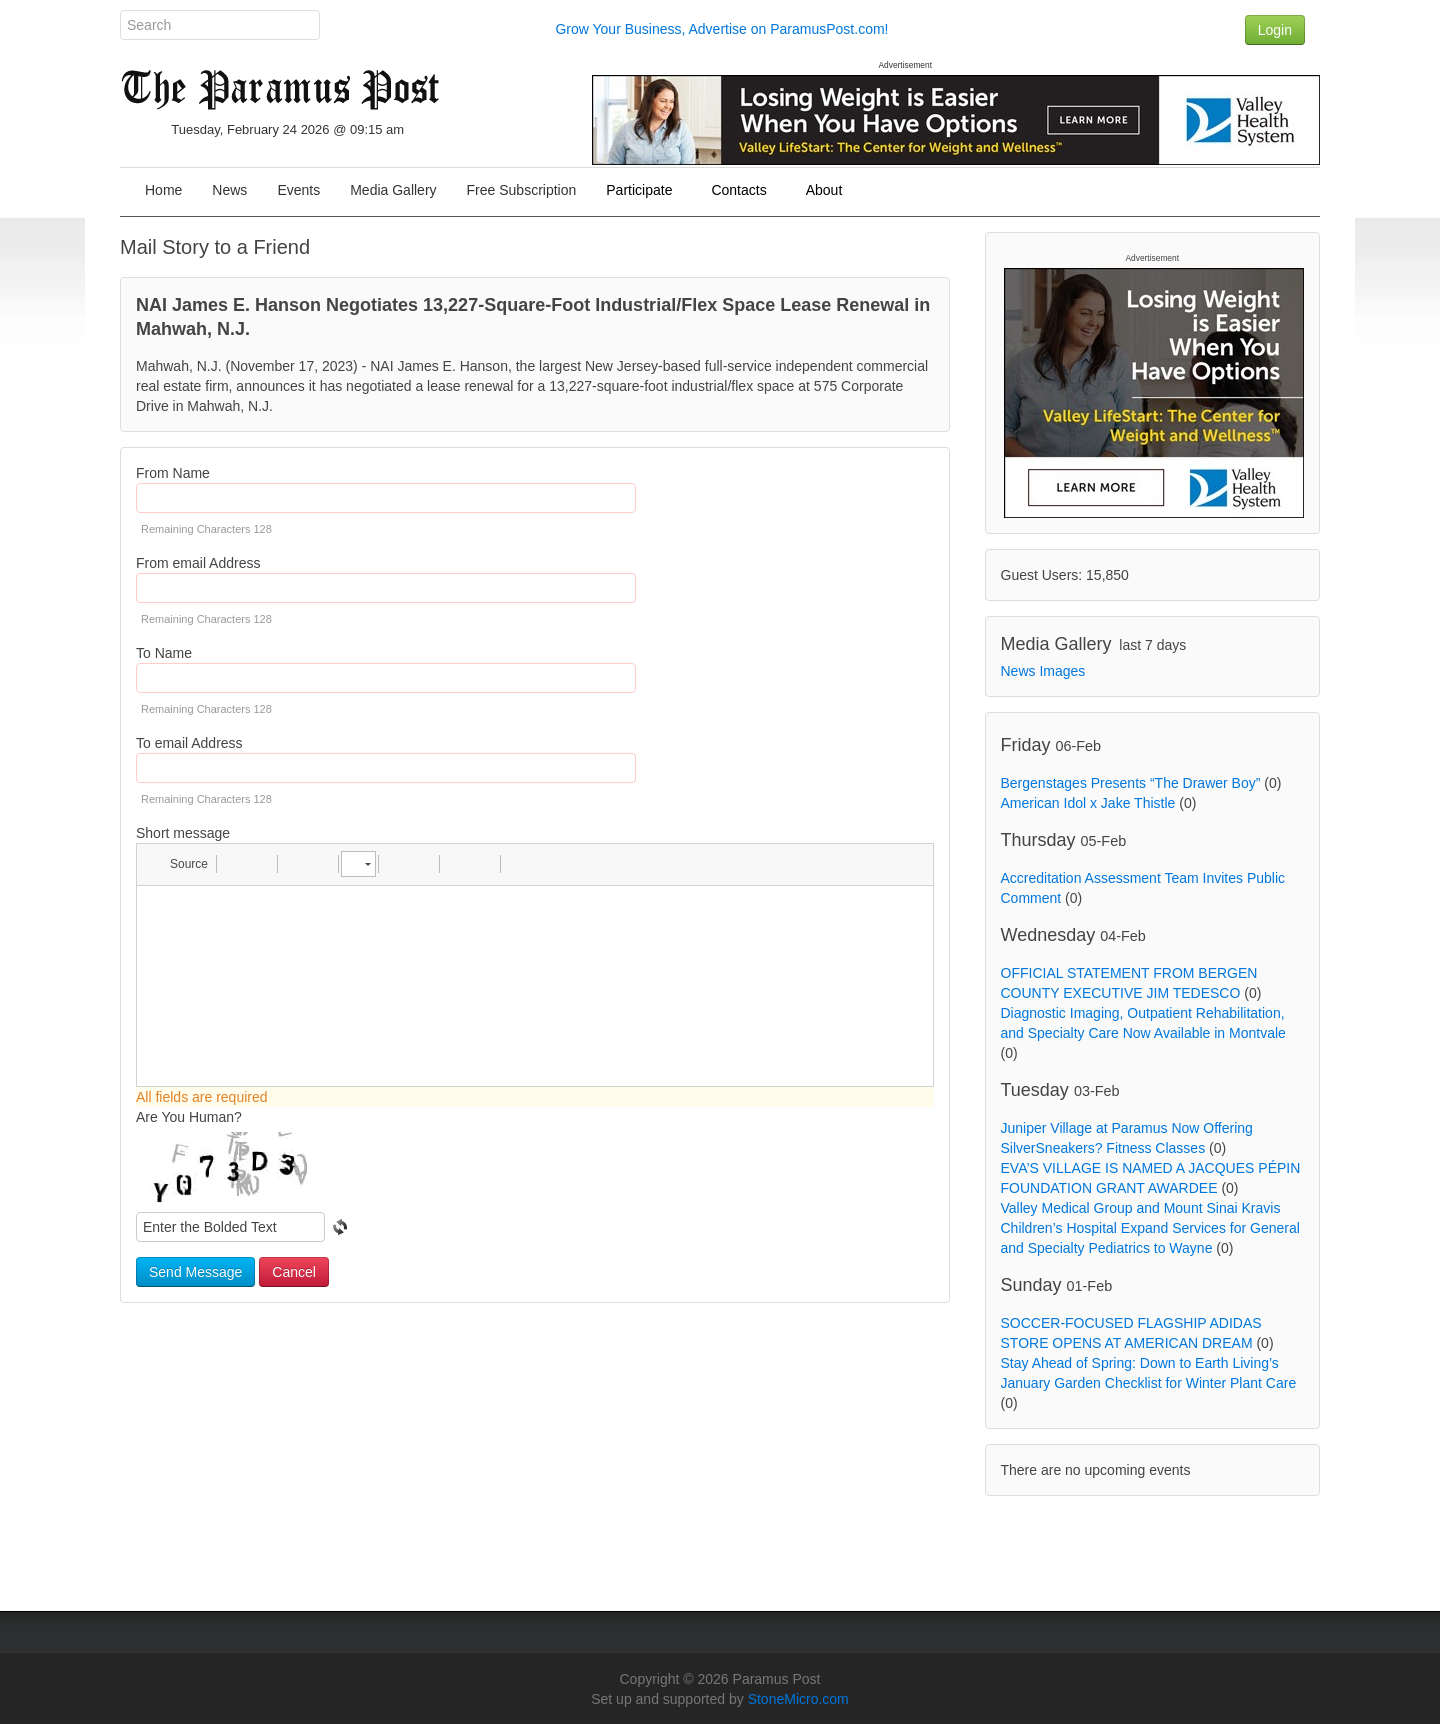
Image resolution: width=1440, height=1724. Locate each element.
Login (1275, 30)
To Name (164, 653)
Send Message (195, 1272)
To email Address (189, 743)
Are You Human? (189, 1117)
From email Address (198, 563)
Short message (183, 833)
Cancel (294, 1272)
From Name (173, 473)
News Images (1043, 671)
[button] (179, 864)
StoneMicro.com (798, 1699)
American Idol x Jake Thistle (1088, 803)
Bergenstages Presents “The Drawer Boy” (1131, 783)
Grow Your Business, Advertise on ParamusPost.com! (721, 29)
